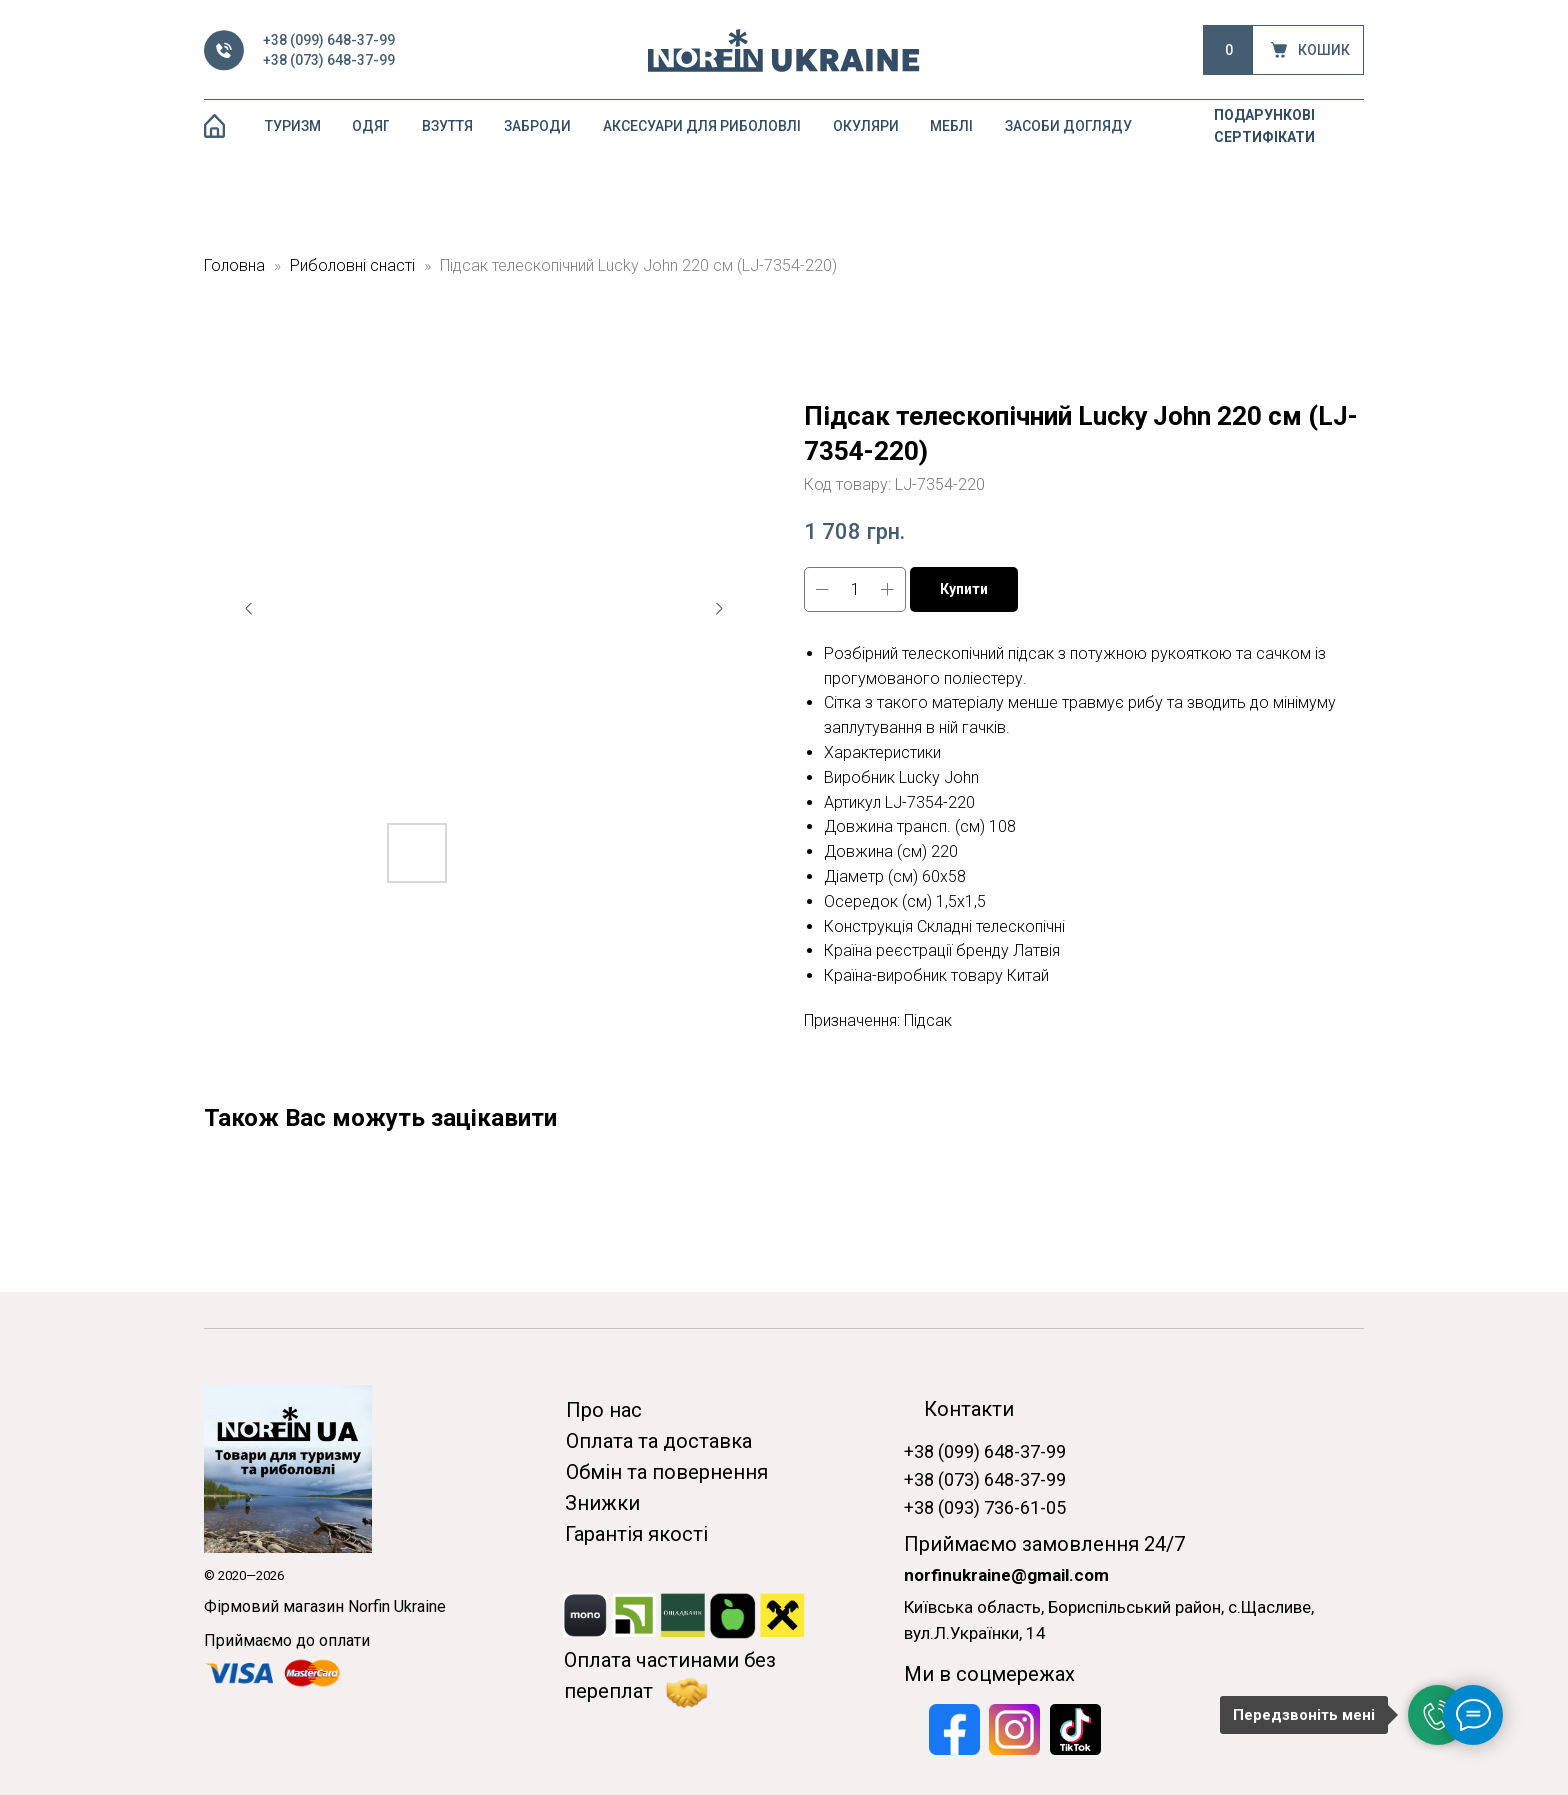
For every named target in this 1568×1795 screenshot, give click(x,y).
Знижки (602, 1503)
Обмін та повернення (667, 1472)
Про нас (604, 1410)
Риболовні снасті (352, 265)
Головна (234, 265)
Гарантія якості (636, 1534)
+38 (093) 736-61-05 (985, 1507)
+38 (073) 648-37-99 (329, 60)
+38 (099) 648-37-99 (329, 40)
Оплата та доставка (659, 1441)
